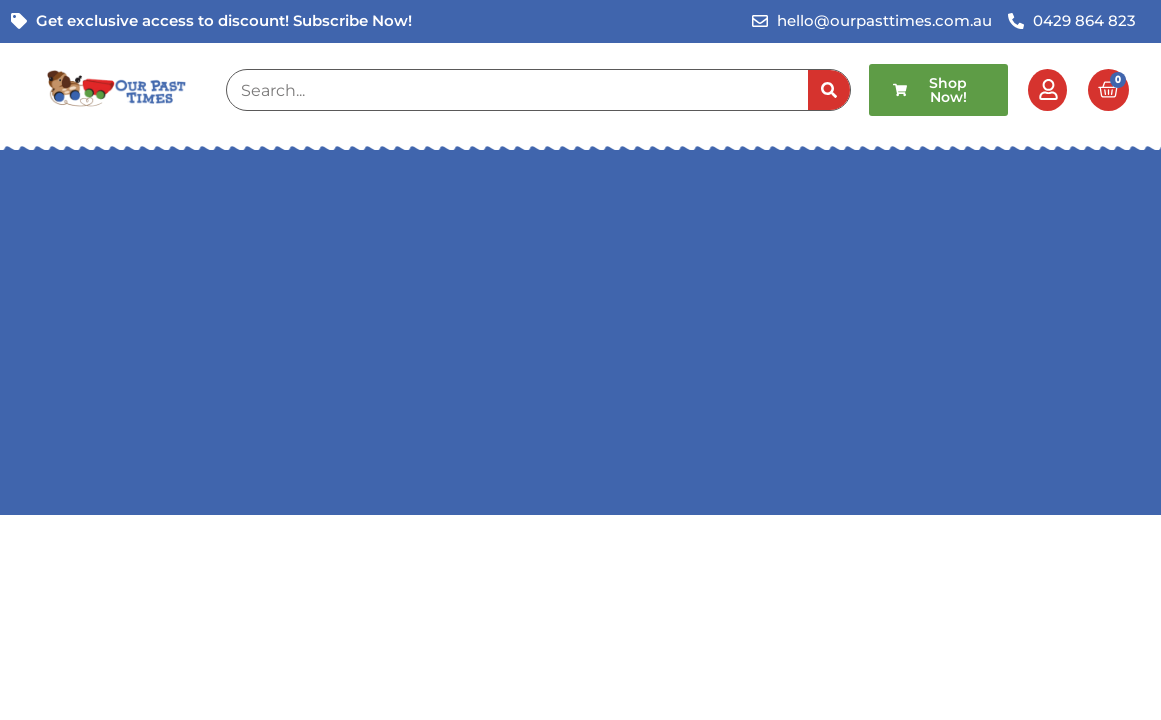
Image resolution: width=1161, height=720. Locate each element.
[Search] (829, 90)
